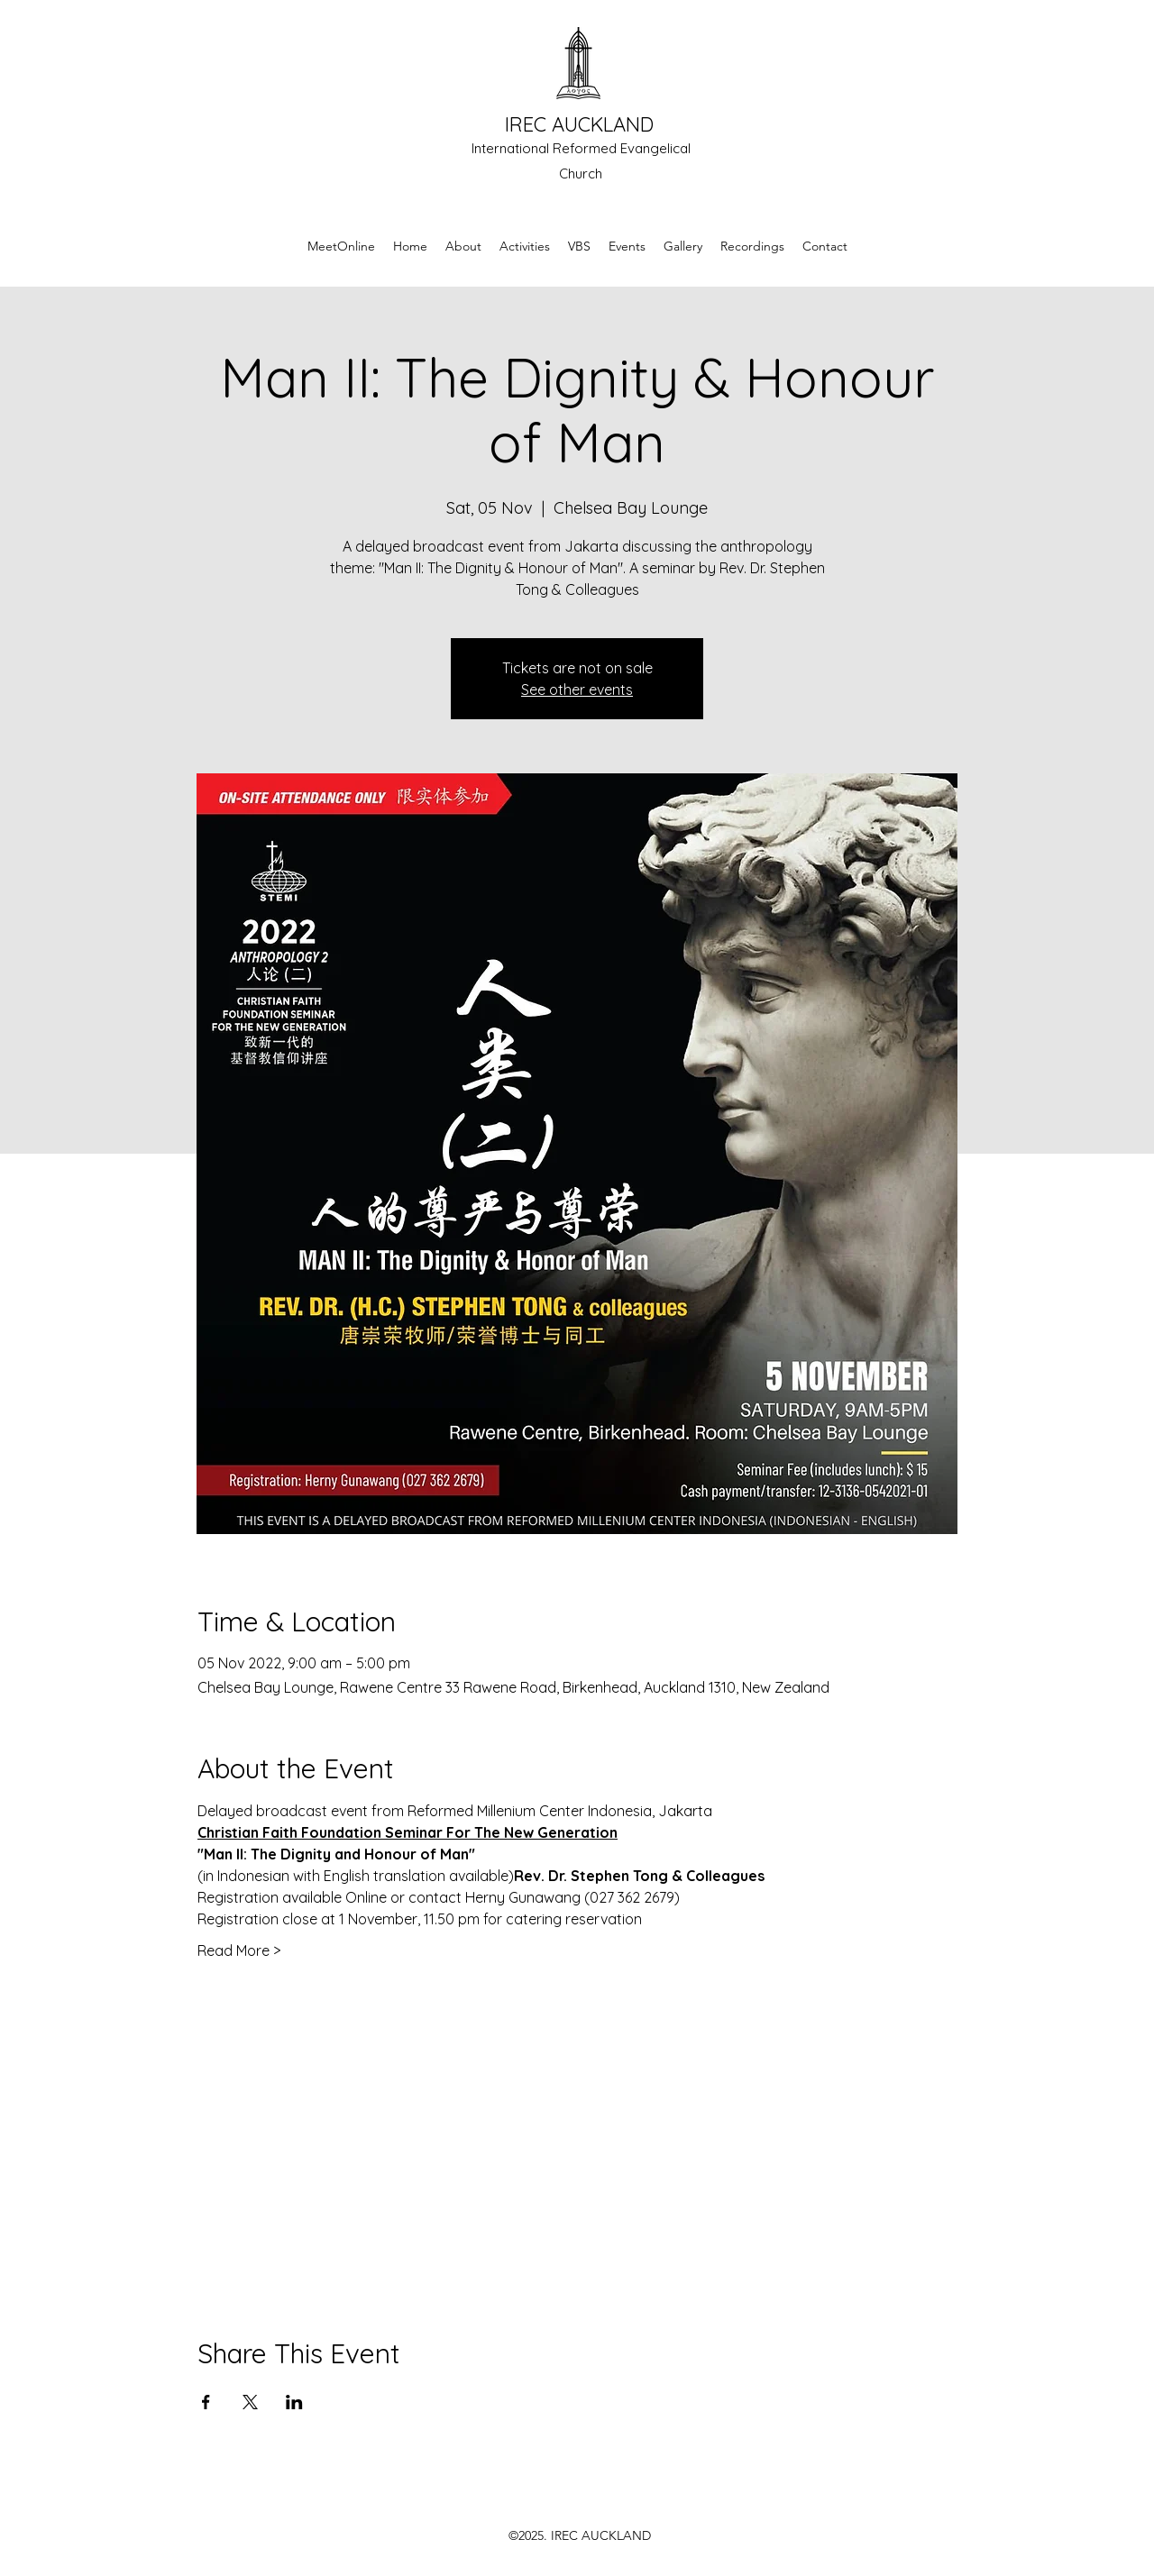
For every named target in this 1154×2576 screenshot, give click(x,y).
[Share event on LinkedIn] (294, 2402)
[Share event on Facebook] (206, 2402)
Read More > (238, 1950)
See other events (577, 690)
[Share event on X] (250, 2402)
